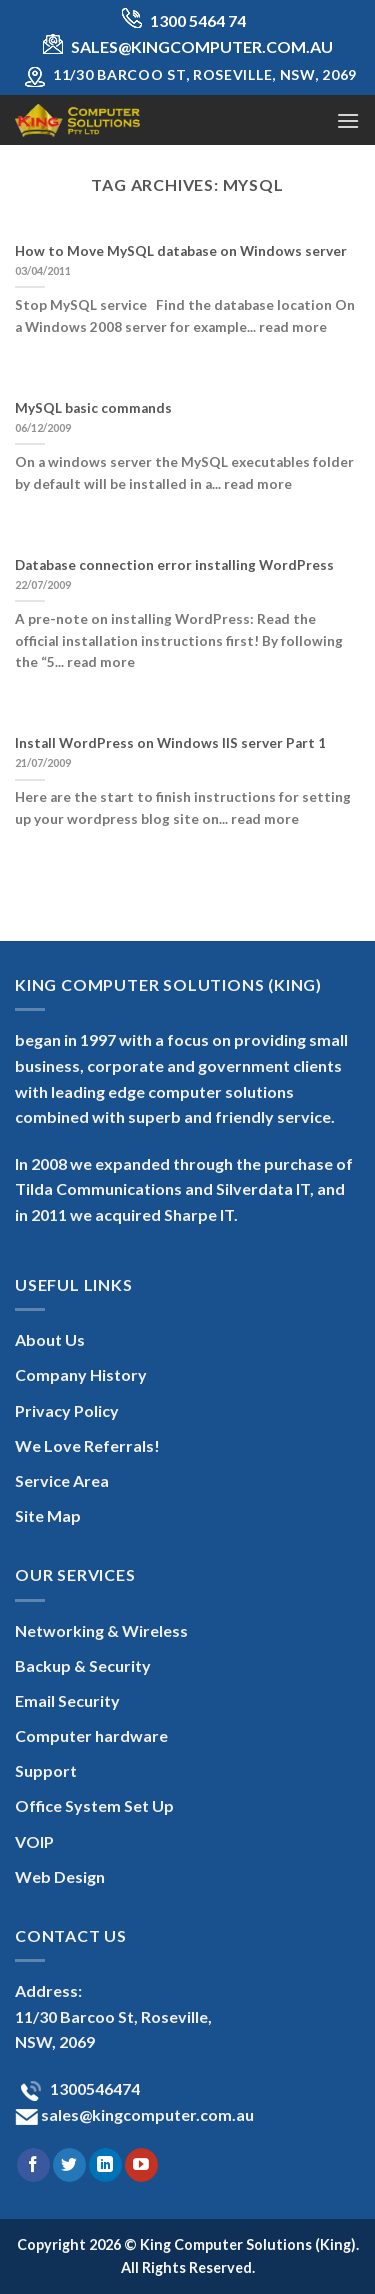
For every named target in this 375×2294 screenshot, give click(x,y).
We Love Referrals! (87, 1445)
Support (46, 1770)
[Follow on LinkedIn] (105, 2165)
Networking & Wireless (101, 1630)
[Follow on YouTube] (141, 2165)
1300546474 (93, 2088)
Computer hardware (91, 1735)
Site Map (48, 1515)
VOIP (34, 1841)
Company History (81, 1374)
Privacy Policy (67, 1410)
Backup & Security (83, 1665)
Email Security (67, 1700)
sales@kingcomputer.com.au (146, 2114)
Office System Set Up (94, 1805)
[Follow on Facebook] (33, 2165)
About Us (50, 1339)
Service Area (62, 1480)
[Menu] (348, 120)
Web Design (60, 1876)
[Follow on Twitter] (69, 2165)
